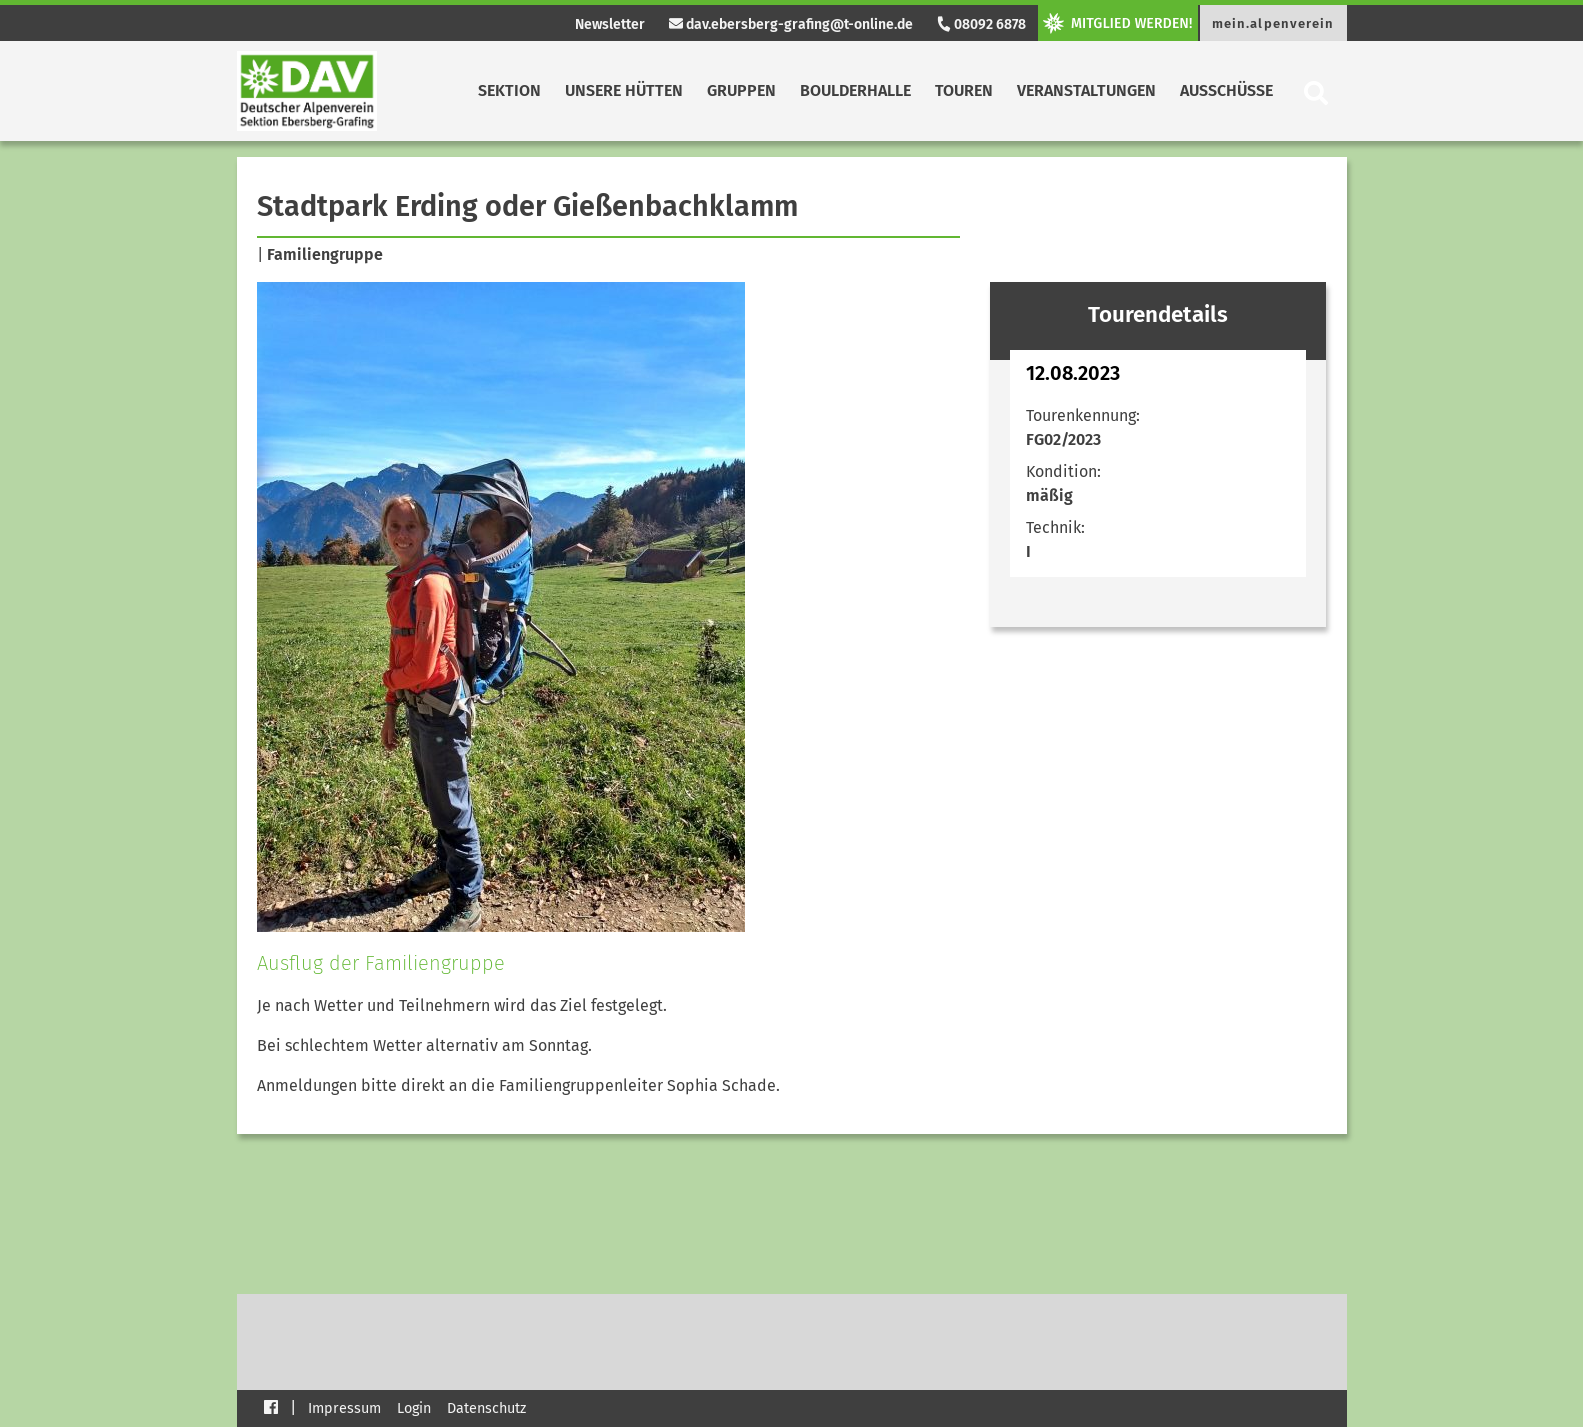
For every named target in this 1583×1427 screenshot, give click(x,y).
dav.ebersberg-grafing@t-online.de (791, 24)
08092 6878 (981, 24)
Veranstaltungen (1086, 90)
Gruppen (741, 90)
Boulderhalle (855, 90)
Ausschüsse (1226, 90)
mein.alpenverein (1273, 23)
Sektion (509, 90)
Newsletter (610, 24)
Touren (964, 90)
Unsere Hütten (624, 90)
